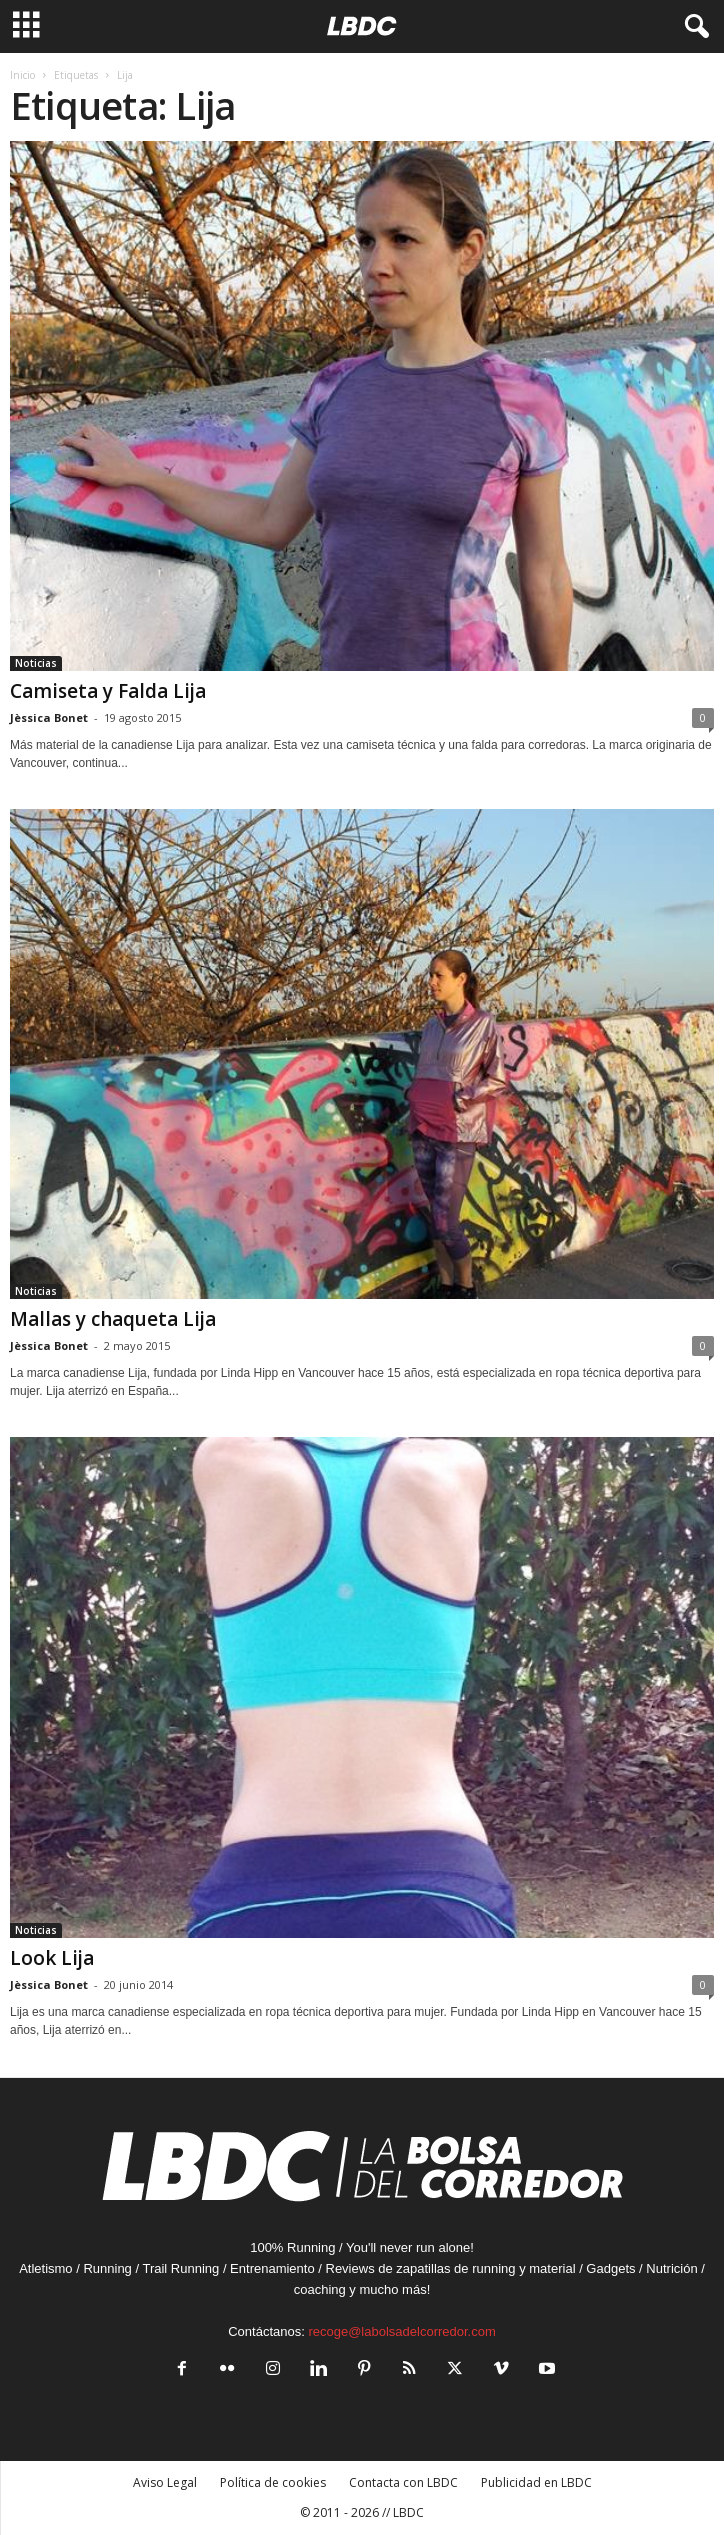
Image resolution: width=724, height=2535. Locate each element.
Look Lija (52, 1958)
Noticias (36, 663)
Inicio (22, 75)
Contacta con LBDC (403, 2482)
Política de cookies (273, 2482)
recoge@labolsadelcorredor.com (401, 2331)
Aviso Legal (165, 2482)
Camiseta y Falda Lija (108, 691)
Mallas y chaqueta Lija (113, 1319)
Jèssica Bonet (49, 717)
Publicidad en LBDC (536, 2482)
